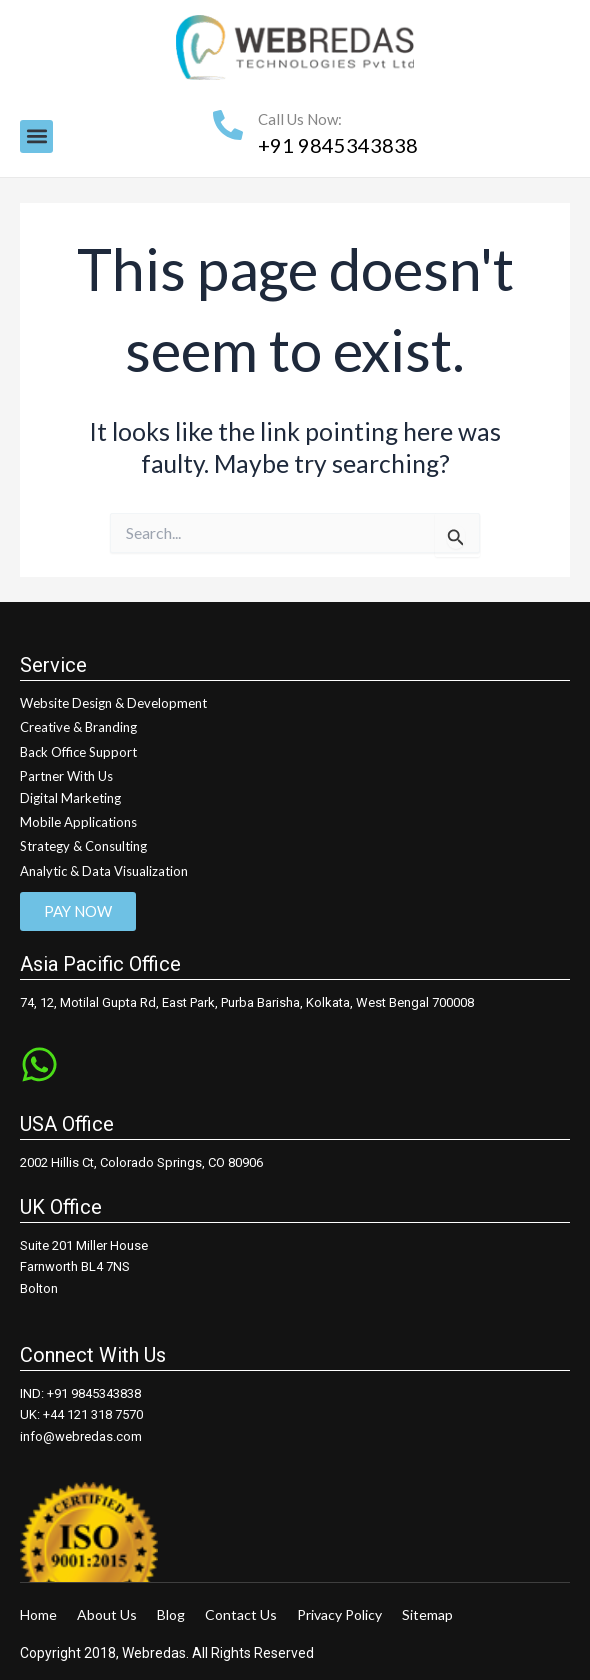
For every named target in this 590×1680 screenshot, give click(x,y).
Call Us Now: (300, 119)
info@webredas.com (81, 1436)
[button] (36, 136)
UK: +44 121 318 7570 (81, 1414)
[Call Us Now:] (228, 125)
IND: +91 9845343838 (80, 1393)
